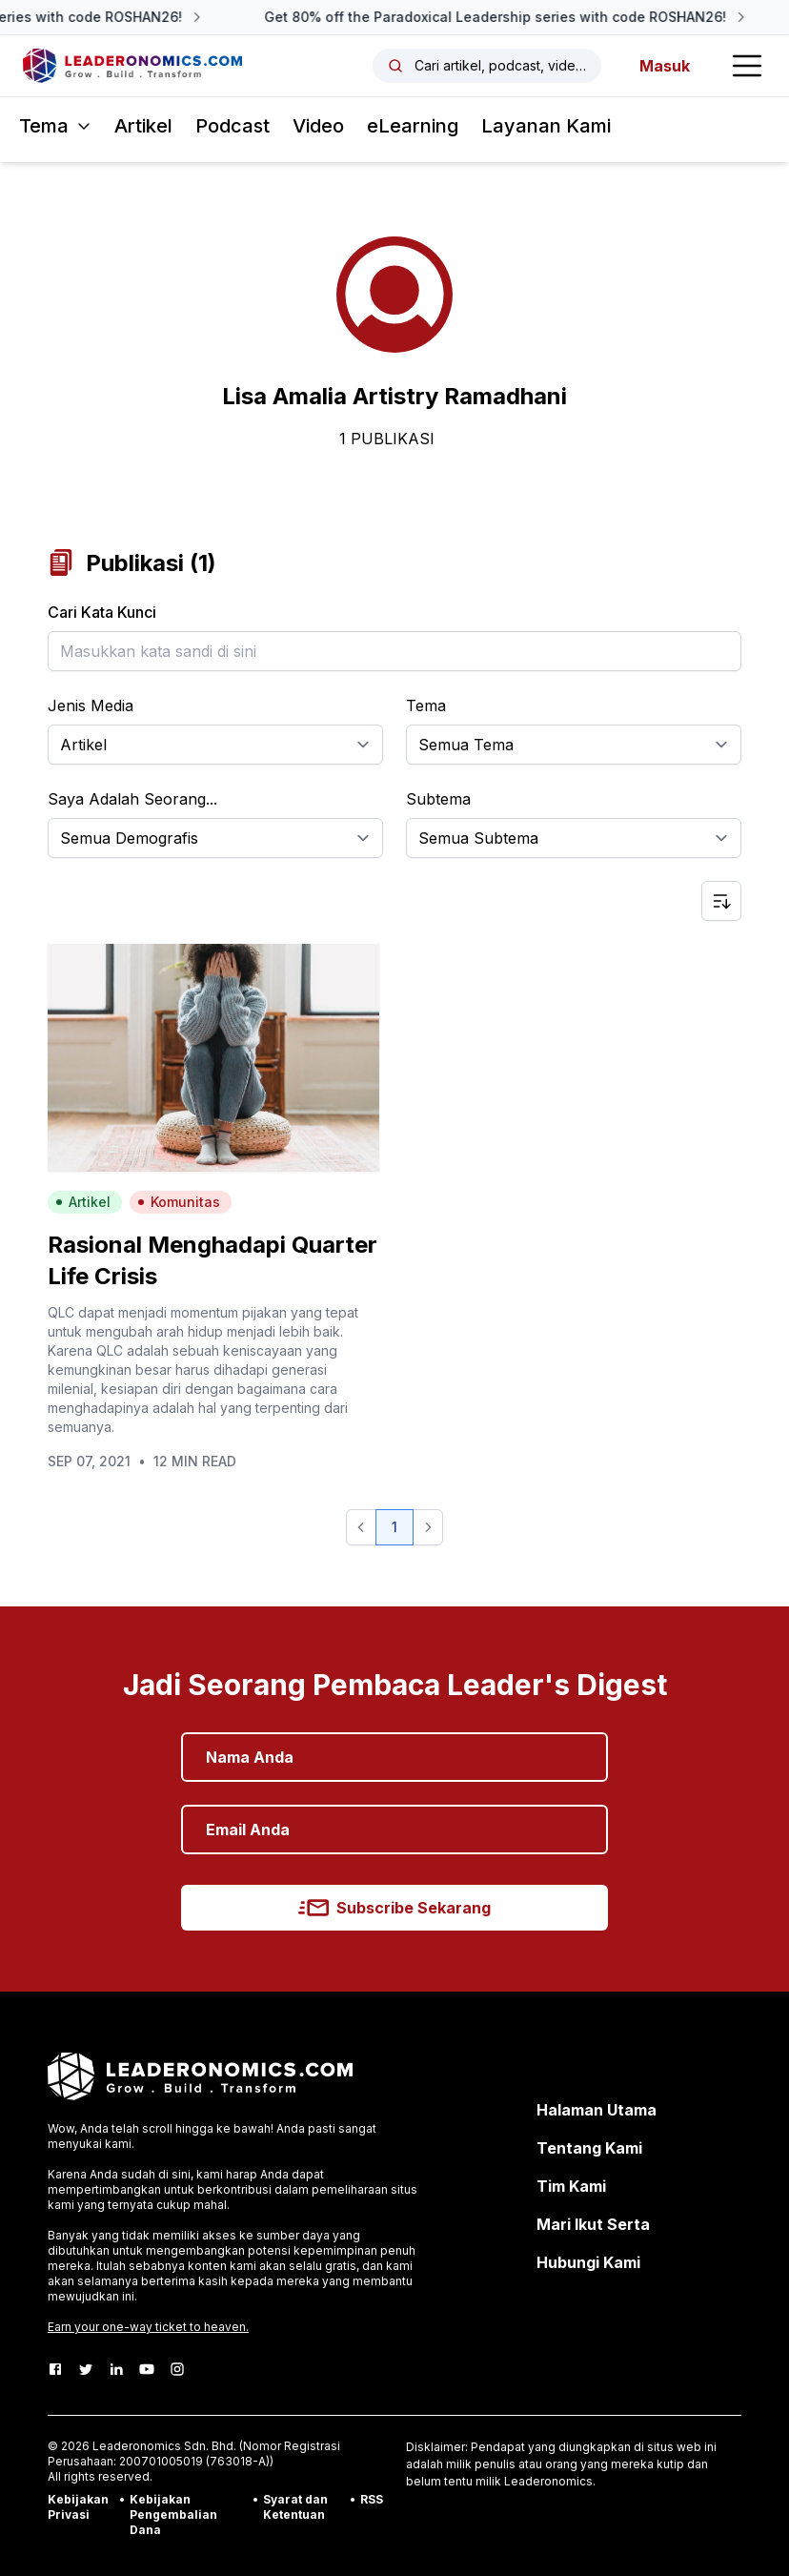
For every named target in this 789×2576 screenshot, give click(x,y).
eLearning (412, 125)
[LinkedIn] (116, 2369)
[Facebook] (55, 2369)
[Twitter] (85, 2369)
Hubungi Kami (588, 2262)
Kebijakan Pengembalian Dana (173, 2514)
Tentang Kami (589, 2147)
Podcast (232, 125)
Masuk (664, 65)
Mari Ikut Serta (593, 2224)
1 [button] (394, 1527)
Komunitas (178, 1202)
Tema (426, 705)
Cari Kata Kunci (102, 612)
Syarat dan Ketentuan (295, 2507)
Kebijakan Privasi (78, 2507)
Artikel (143, 125)
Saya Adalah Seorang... (132, 798)
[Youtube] (146, 2369)
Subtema (438, 798)
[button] (361, 1527)
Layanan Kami (546, 125)
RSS (371, 2499)
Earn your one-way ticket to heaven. (148, 2327)
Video (318, 125)
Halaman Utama (596, 2109)
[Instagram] (177, 2369)
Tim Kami (571, 2186)
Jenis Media (90, 705)
